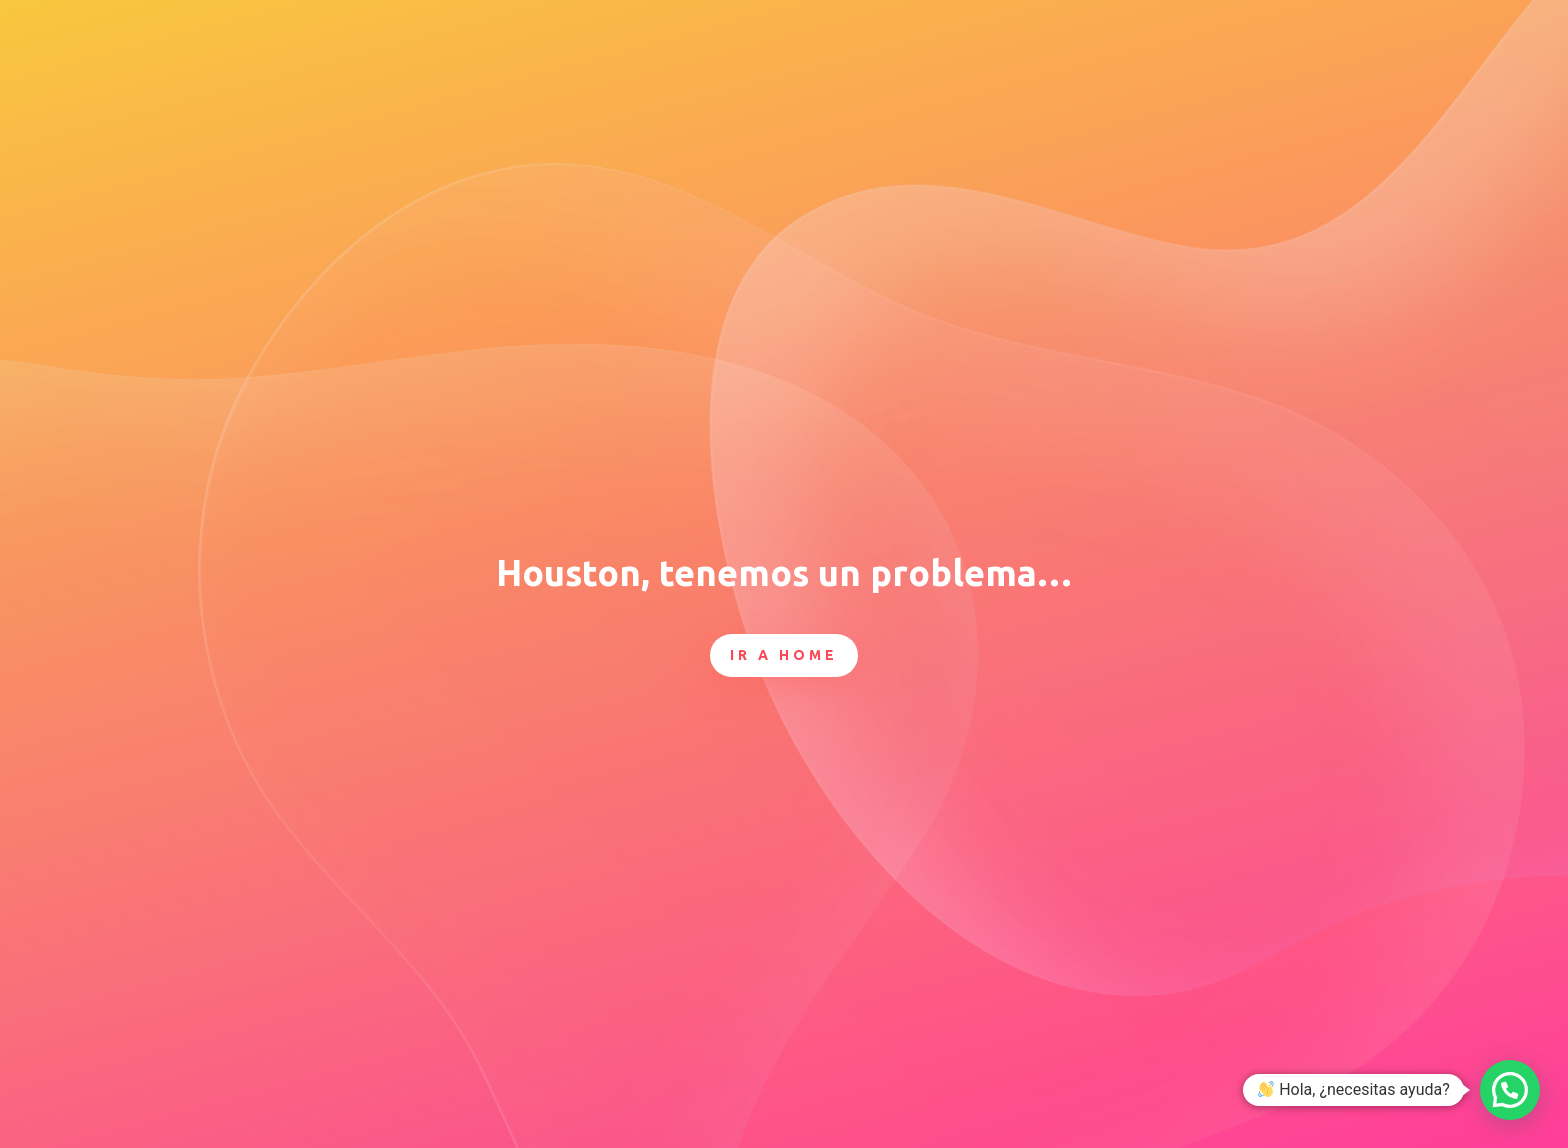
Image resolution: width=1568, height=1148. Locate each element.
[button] (1510, 1090)
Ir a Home (784, 655)
